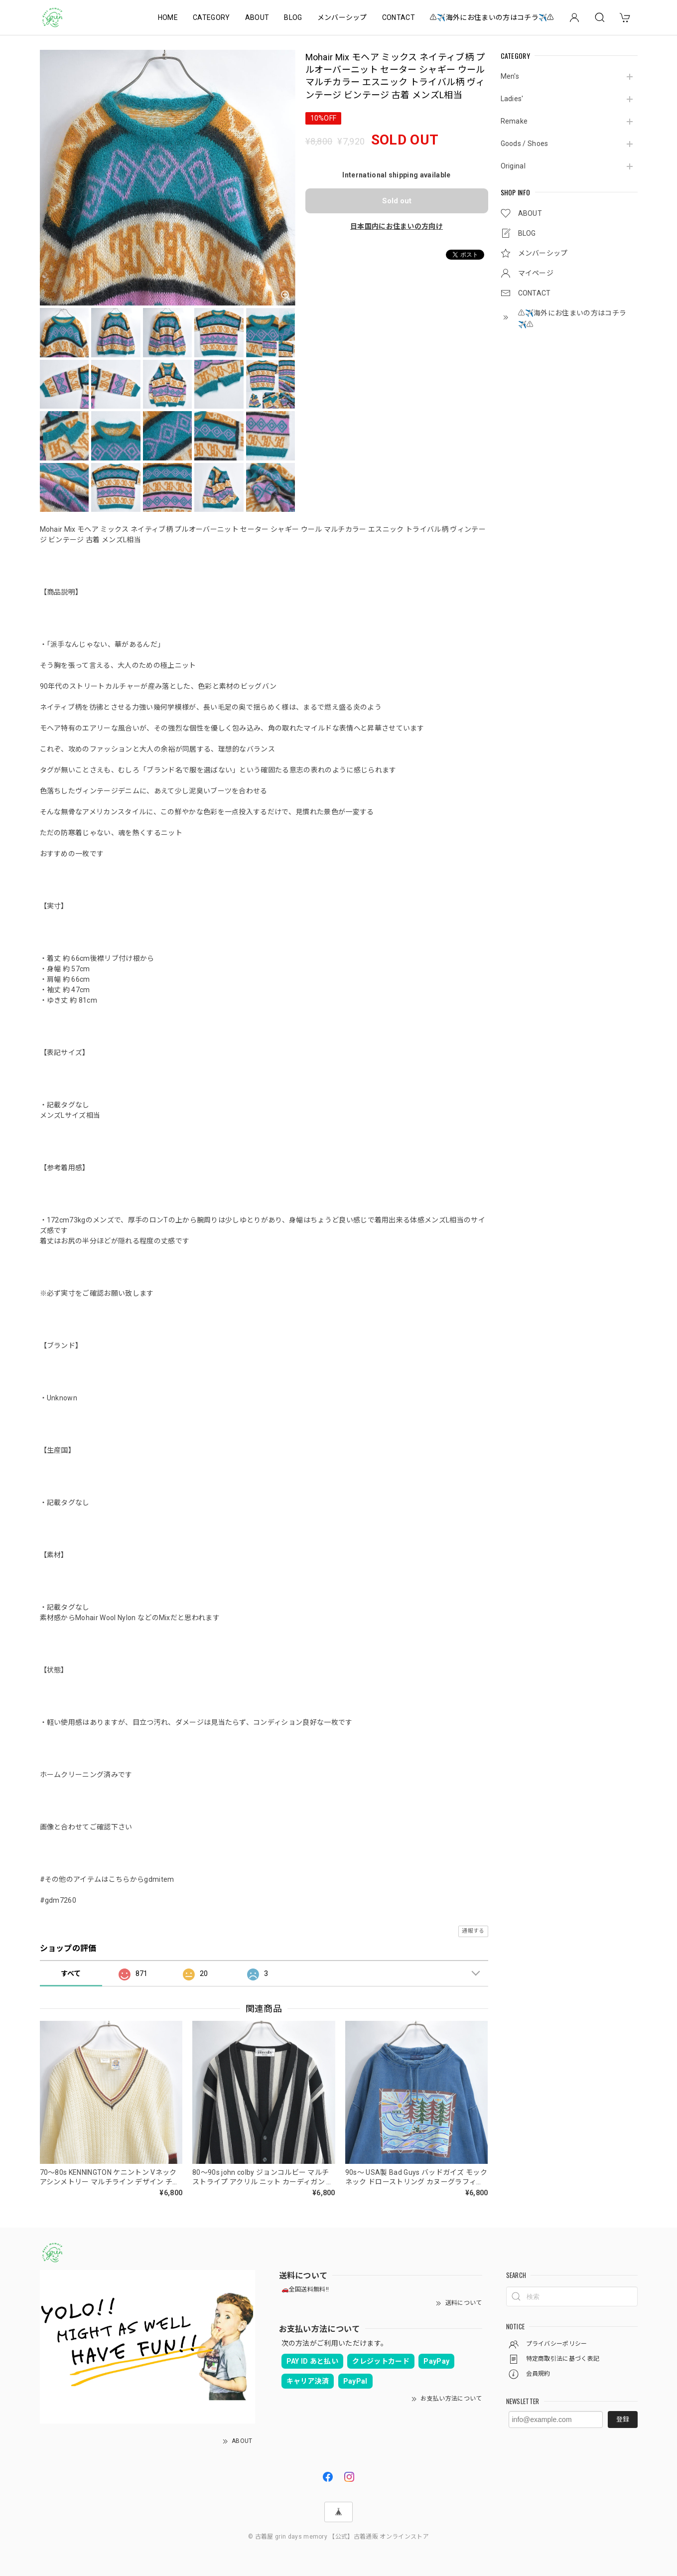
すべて (71, 1973)
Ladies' (512, 99)
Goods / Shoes (524, 144)
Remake (514, 121)
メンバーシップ (342, 17)
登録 (622, 2419)
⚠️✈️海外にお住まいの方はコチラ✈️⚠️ (492, 17)
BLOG (293, 17)
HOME (168, 17)
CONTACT (398, 17)
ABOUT (257, 17)
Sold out (396, 200)
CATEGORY (211, 17)
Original (513, 166)
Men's (510, 76)
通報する (473, 1931)
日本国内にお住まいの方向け (396, 226)
